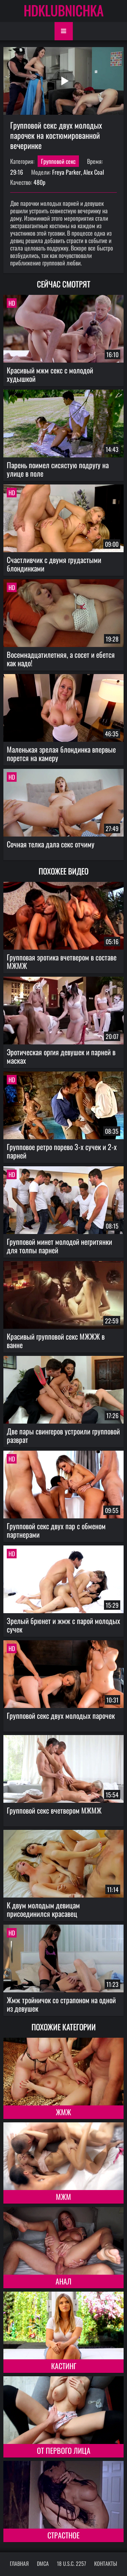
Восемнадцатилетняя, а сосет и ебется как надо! (61, 658)
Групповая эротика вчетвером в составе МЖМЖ (62, 961)
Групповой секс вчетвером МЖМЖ (54, 1810)
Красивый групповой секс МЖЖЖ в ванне (56, 1340)
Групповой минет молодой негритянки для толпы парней (59, 1245)
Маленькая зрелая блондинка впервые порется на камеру (61, 753)
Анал (63, 2281)
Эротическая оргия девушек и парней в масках (61, 1056)
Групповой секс (58, 161)
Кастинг (63, 2365)
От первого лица (63, 2450)
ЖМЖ (63, 2111)
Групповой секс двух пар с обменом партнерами (56, 1530)
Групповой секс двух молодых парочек (61, 1715)
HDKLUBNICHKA (64, 10)
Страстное (63, 2535)
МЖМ (63, 2196)
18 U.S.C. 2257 (71, 2563)
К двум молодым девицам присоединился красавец (43, 1909)
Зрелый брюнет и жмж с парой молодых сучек (63, 1625)
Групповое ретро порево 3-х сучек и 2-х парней (62, 1151)
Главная (19, 2563)
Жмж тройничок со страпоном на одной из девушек (61, 2004)
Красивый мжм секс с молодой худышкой (50, 374)
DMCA (43, 2563)
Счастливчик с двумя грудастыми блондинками (54, 563)
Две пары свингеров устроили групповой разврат (63, 1435)
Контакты (105, 2563)
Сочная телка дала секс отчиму (50, 844)
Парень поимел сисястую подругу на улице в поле (58, 469)
